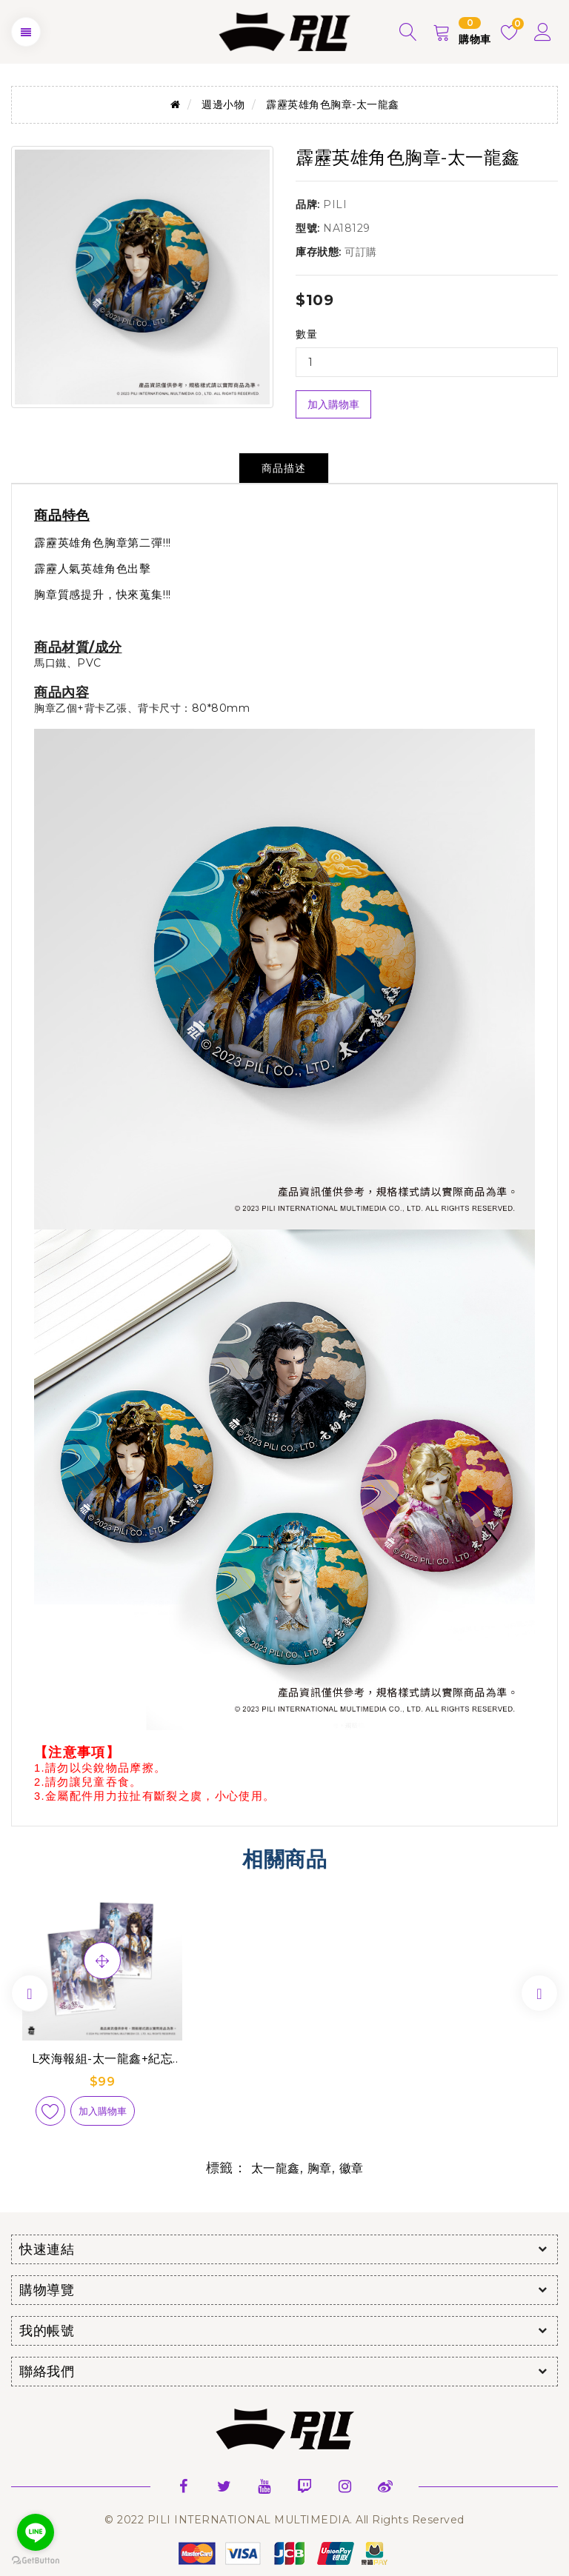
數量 (306, 334)
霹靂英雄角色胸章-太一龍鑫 (332, 104)
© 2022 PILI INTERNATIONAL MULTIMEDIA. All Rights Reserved (284, 2519)
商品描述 (284, 468)
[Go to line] (35, 2532)
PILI (335, 204)
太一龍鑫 (275, 2168)
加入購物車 (333, 404)
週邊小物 (223, 104)
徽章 (351, 2168)
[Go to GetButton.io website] (35, 2561)
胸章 (319, 2168)
